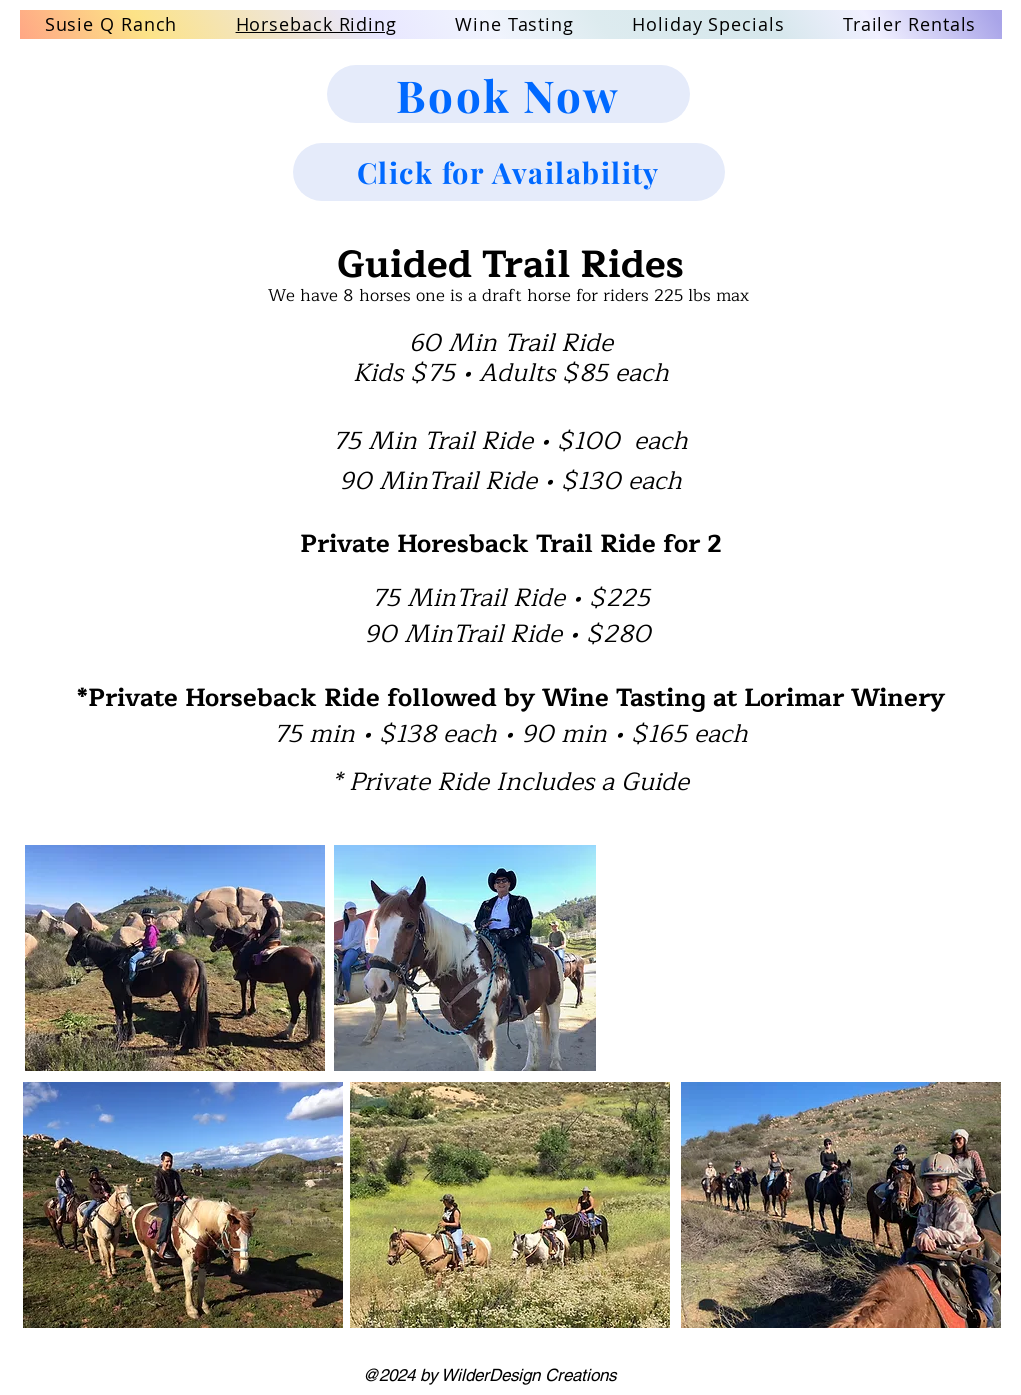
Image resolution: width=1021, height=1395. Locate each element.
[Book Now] (508, 94)
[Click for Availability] (509, 172)
